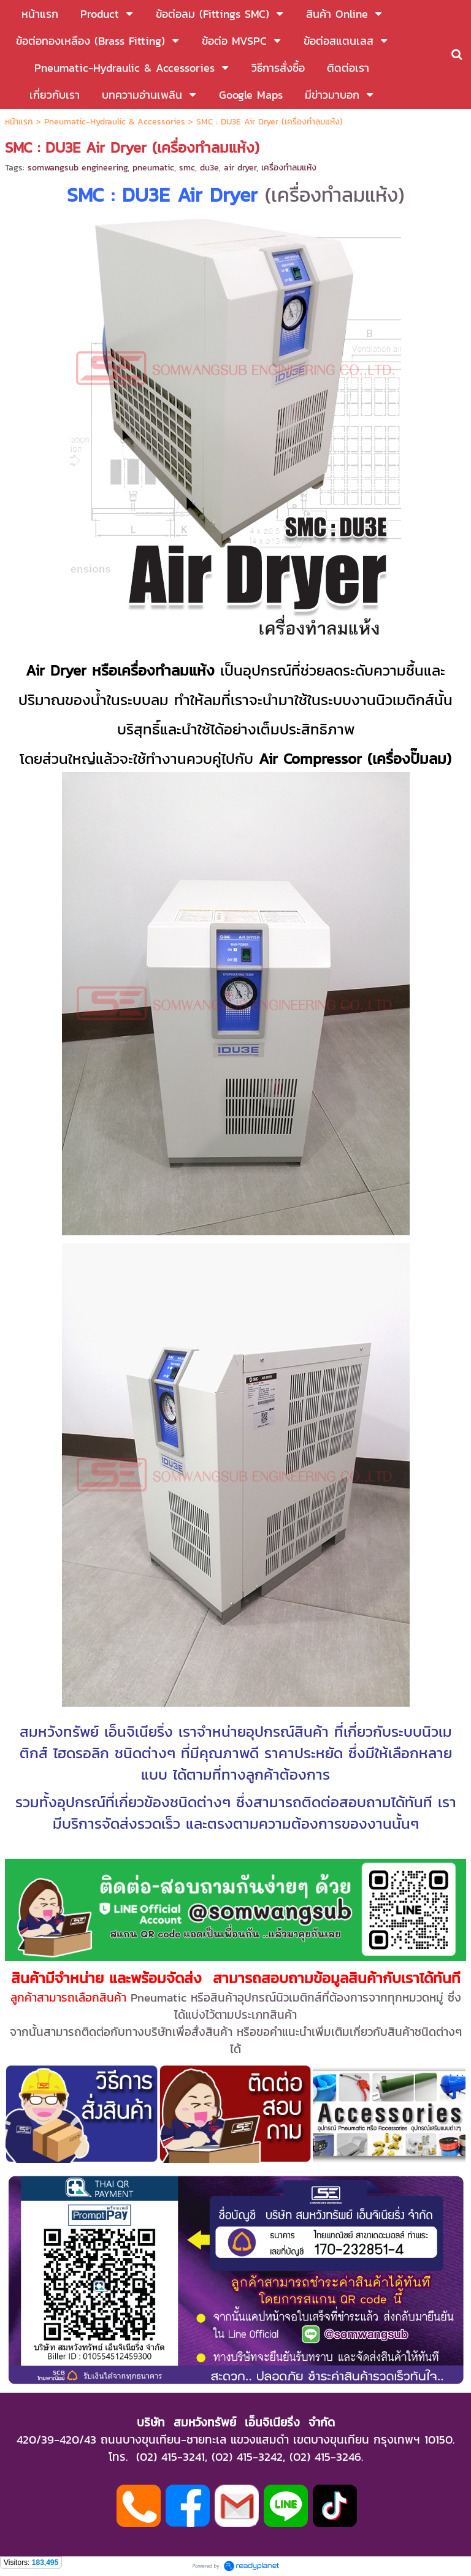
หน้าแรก (19, 121)
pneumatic (153, 167)
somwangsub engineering (78, 167)
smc (187, 167)
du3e (209, 167)
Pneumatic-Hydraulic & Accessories (114, 121)
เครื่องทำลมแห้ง (288, 167)
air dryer (240, 167)
